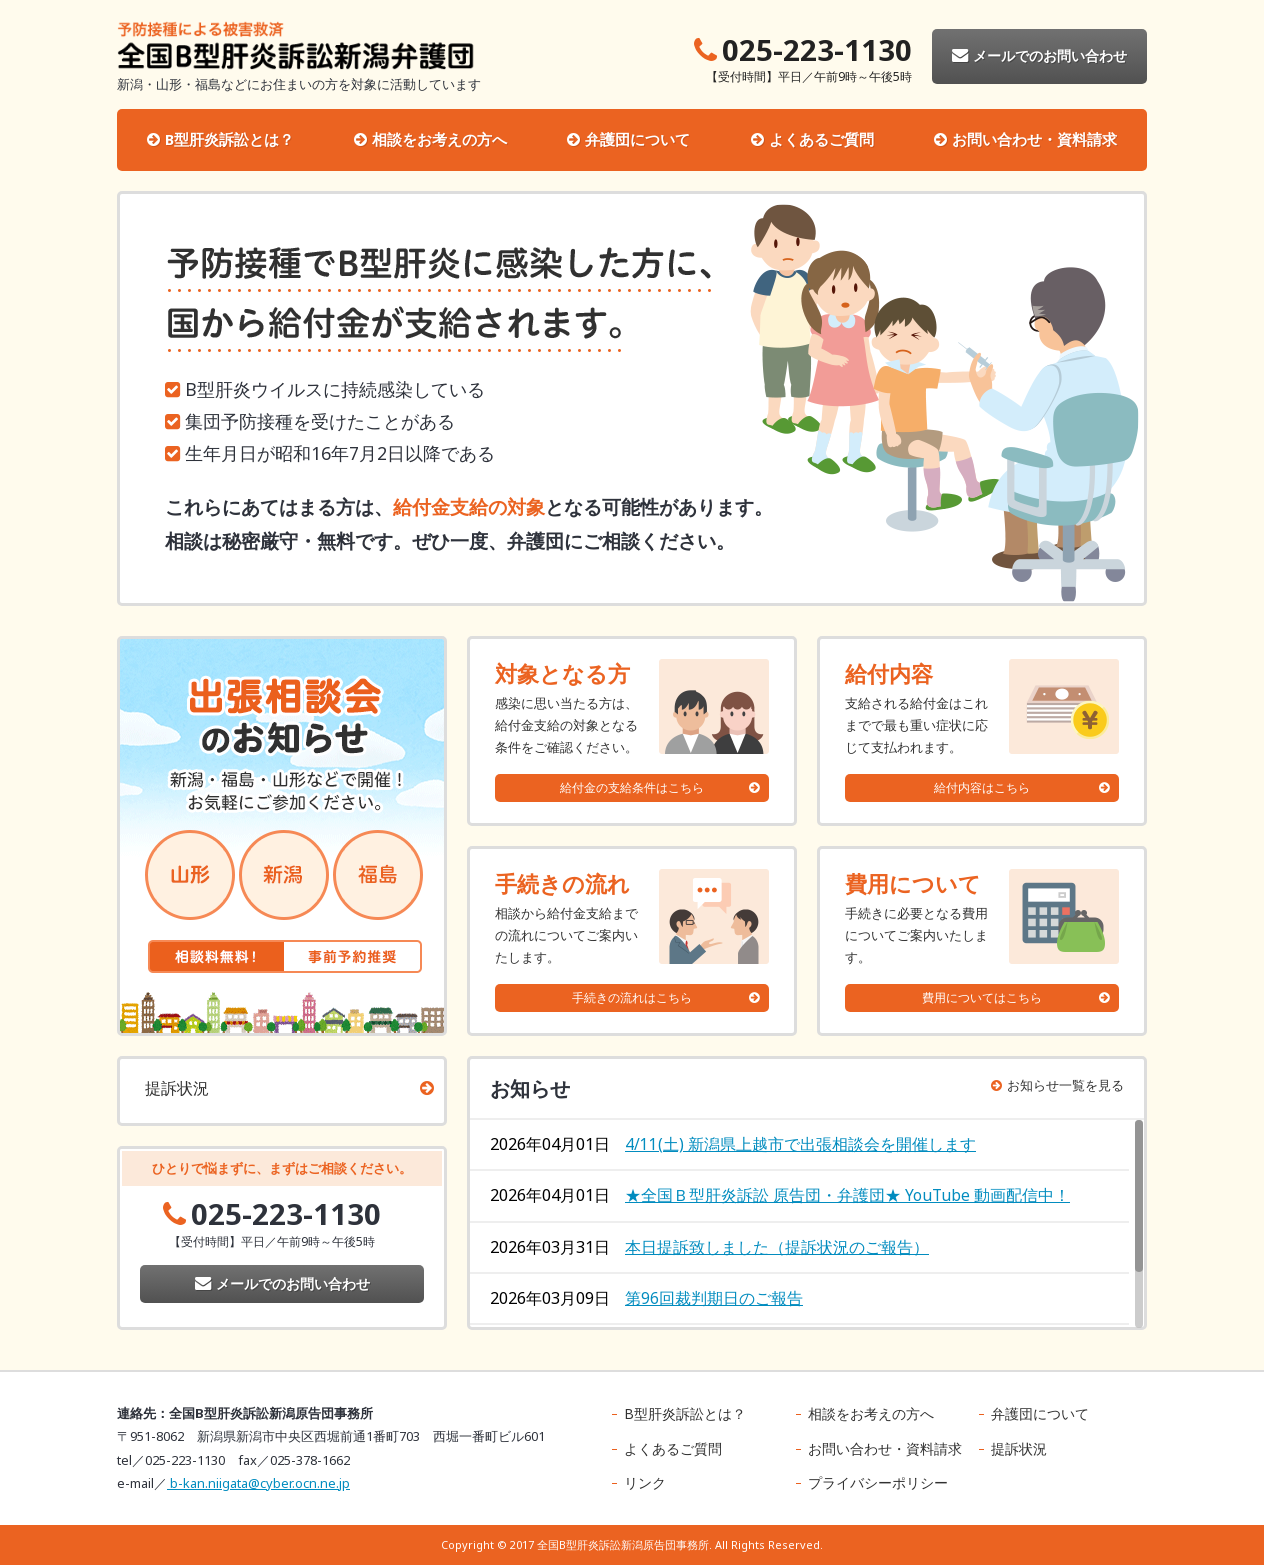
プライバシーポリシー (878, 1482)
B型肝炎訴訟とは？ (229, 139)
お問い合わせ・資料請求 (1034, 139)
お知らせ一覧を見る (1057, 1085)
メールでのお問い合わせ (1039, 55)
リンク (645, 1482)
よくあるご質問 (821, 139)
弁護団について (637, 139)
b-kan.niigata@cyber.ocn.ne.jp (258, 1483)
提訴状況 (177, 1088)
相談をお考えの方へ (439, 139)
